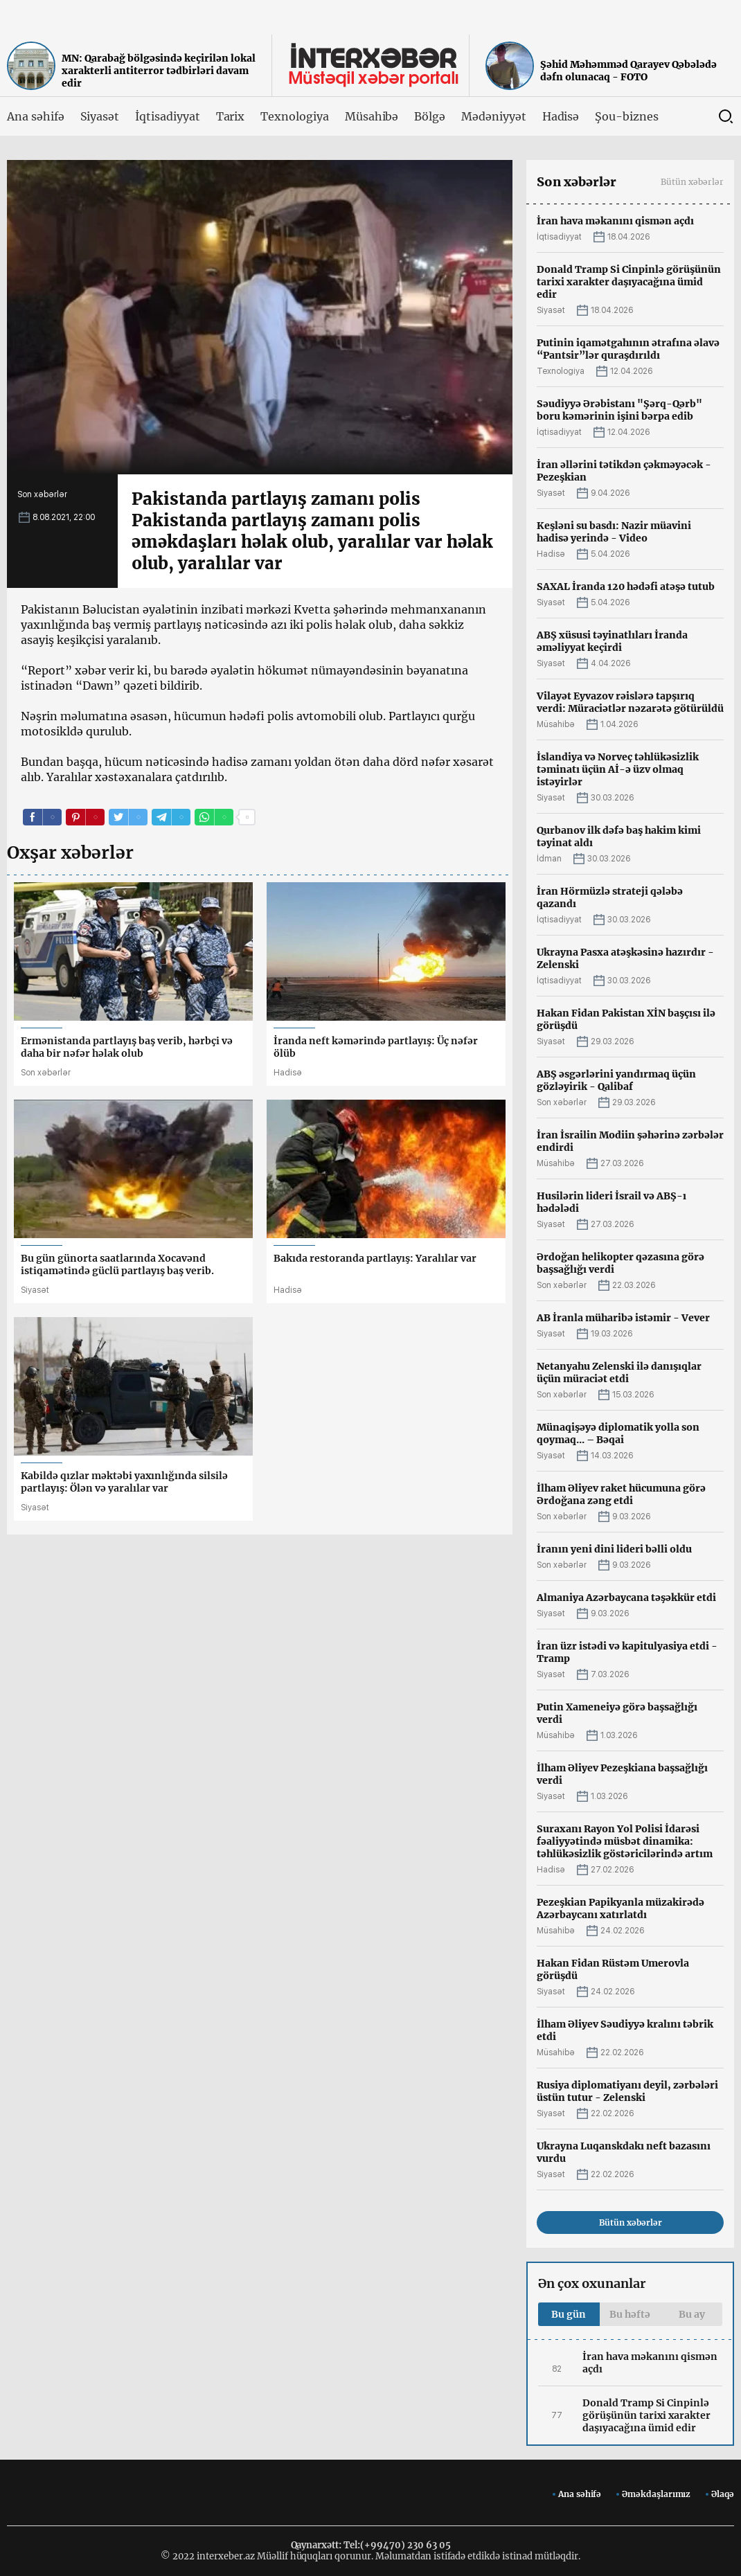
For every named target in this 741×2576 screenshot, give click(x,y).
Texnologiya (294, 116)
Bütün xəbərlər (692, 182)
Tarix (230, 116)
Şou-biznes (627, 116)
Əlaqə (722, 2494)
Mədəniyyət (493, 116)
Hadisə (561, 116)
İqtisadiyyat (167, 116)
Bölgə (429, 116)
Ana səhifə (35, 116)
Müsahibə (372, 116)
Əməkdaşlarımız (656, 2494)
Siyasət (100, 116)
